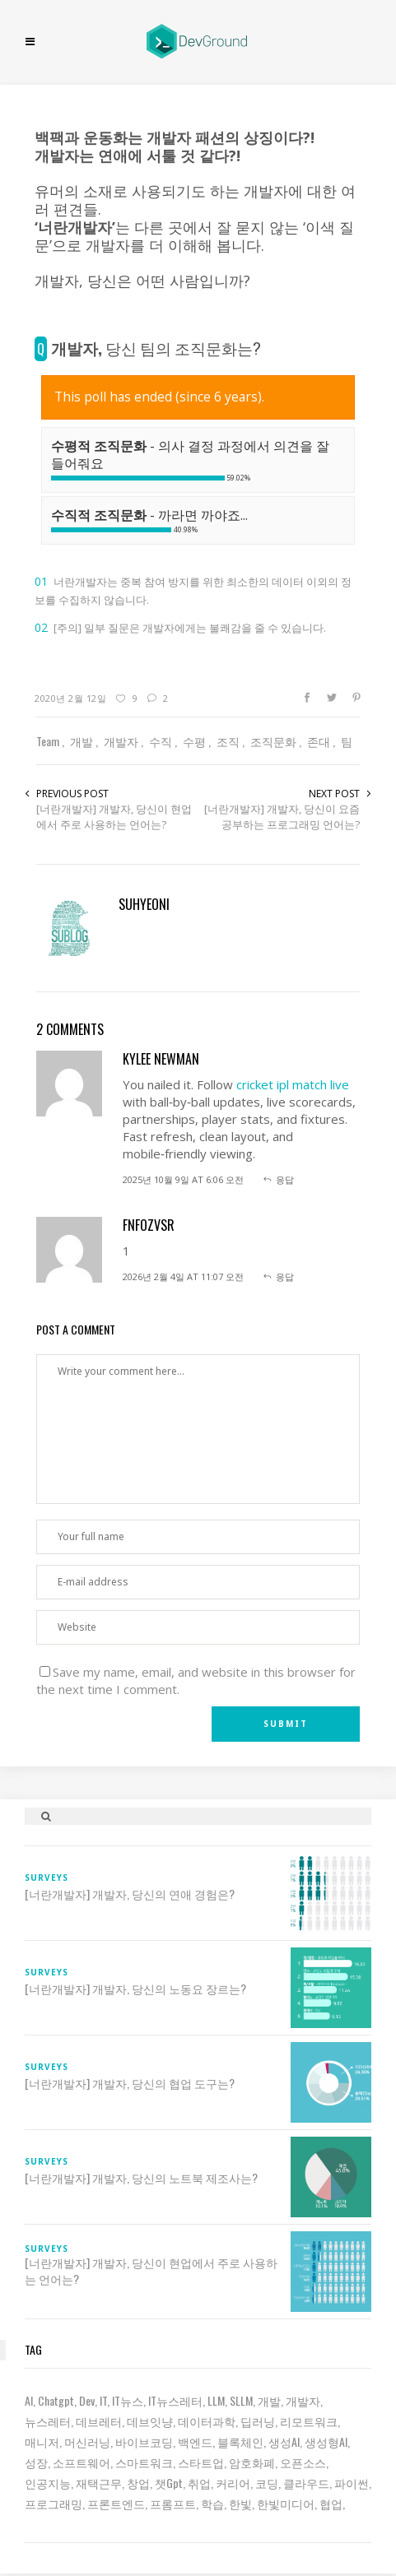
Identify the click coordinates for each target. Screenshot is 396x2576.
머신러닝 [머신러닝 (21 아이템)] (87, 2441)
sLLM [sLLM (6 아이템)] (241, 2400)
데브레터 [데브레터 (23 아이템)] (99, 2421)
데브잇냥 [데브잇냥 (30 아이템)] (150, 2421)
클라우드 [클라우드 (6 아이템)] (306, 2482)
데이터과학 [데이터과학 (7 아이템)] (206, 2421)
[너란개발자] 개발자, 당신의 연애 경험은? (130, 1894)
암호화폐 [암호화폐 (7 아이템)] (252, 2462)
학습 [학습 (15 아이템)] (212, 2503)
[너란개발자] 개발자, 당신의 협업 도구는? (130, 2083)
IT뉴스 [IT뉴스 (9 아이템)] (127, 2400)
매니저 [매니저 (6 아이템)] (42, 2441)
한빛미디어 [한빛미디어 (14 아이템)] (285, 2503)
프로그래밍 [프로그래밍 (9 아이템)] (53, 2503)
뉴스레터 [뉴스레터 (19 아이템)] (48, 2421)
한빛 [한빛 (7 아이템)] (240, 2503)
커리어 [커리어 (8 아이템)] (233, 2482)
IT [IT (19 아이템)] (103, 2400)
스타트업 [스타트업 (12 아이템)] (201, 2462)
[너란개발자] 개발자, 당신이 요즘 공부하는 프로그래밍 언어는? (282, 816)
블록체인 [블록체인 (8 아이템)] (240, 2441)
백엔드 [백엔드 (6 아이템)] (195, 2441)
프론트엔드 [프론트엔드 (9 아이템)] (116, 2503)
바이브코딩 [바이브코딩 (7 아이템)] (144, 2441)
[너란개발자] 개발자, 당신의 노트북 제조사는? (141, 2178)
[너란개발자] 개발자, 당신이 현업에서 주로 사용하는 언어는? (114, 816)
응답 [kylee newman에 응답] (285, 1179)
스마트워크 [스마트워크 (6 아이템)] (144, 2462)
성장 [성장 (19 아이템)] (36, 2462)
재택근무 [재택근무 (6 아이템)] (99, 2482)
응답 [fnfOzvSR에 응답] (285, 1276)
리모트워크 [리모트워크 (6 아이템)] (309, 2421)
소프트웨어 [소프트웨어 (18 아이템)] (81, 2462)
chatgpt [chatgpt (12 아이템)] (56, 2400)
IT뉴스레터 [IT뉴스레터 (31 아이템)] (175, 2400)
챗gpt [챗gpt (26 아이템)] (169, 2482)
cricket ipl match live (292, 1084)
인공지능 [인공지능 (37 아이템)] (48, 2482)
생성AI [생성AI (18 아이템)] (284, 2441)
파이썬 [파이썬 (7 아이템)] (351, 2482)
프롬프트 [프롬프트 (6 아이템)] (173, 2503)
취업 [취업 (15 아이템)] (199, 2482)
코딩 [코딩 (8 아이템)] (266, 2482)
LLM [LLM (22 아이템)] (216, 2400)
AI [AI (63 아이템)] (29, 2400)
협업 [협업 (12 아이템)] (330, 2503)
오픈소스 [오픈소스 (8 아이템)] (303, 2462)
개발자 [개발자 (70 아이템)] (303, 2400)
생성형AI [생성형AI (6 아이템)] (326, 2441)
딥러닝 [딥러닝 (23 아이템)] (257, 2421)
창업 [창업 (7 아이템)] (138, 2482)
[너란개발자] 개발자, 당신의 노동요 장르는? (135, 1988)
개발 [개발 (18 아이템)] (269, 2400)
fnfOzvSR (149, 1225)
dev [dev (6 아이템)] (87, 2400)
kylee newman (161, 1059)
